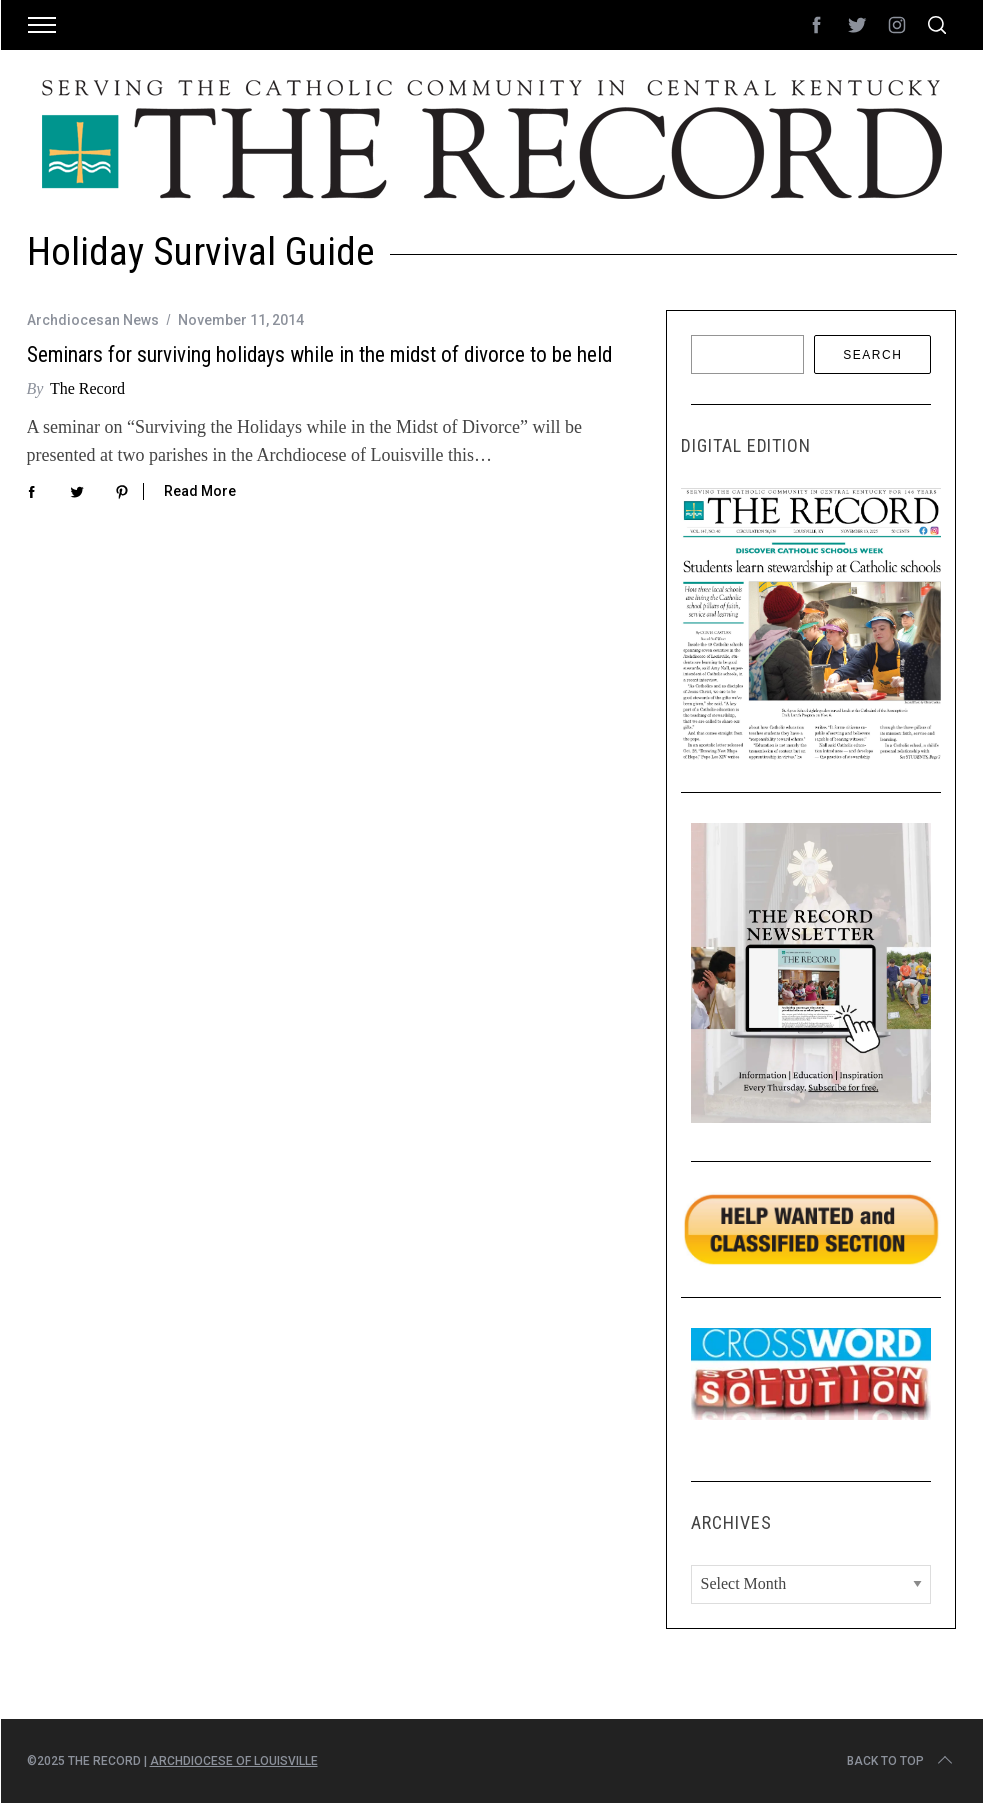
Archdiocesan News (93, 320)
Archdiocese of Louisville (234, 1761)
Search (872, 355)
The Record (87, 388)
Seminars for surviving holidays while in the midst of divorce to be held (319, 354)
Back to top (901, 1761)
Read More (200, 491)
